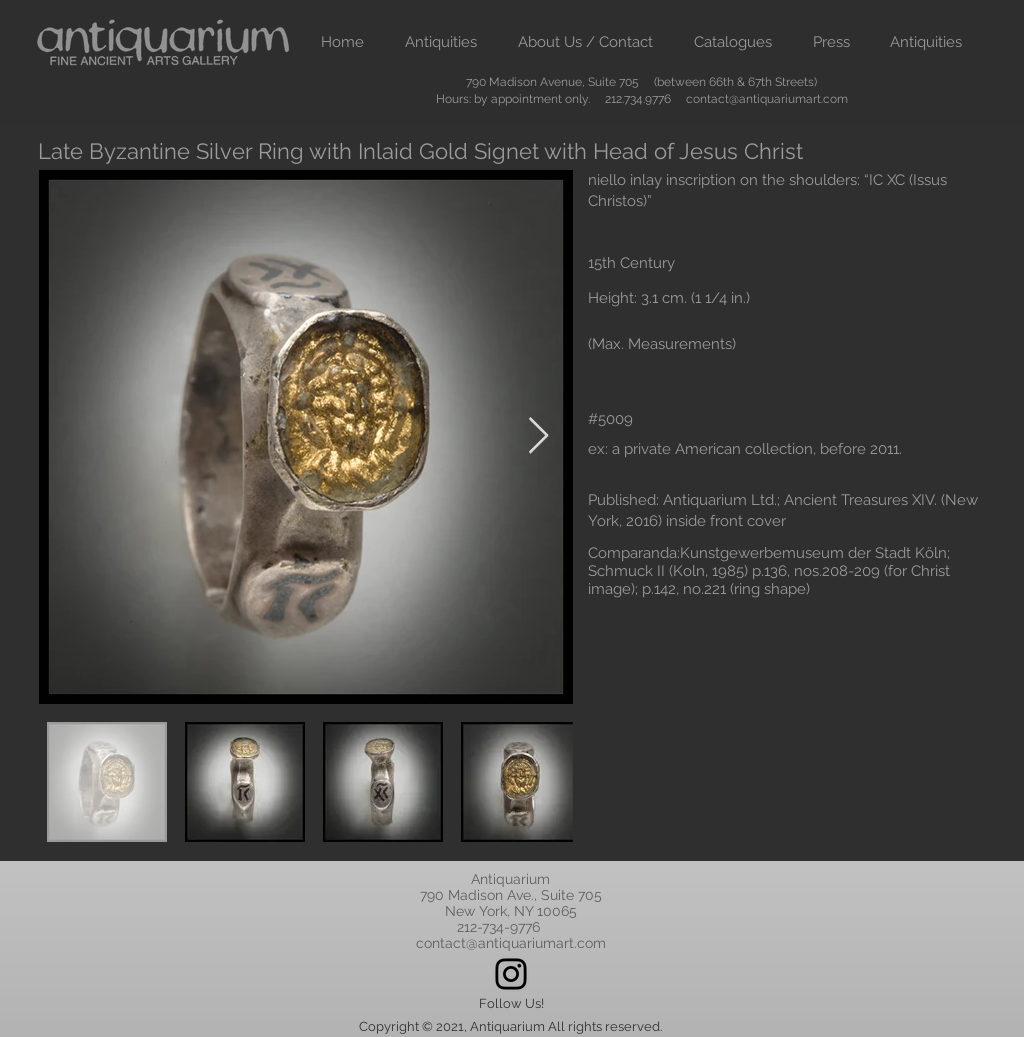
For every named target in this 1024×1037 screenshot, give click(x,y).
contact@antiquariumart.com (767, 99)
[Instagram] (511, 974)
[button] (440, 42)
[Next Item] (538, 436)
